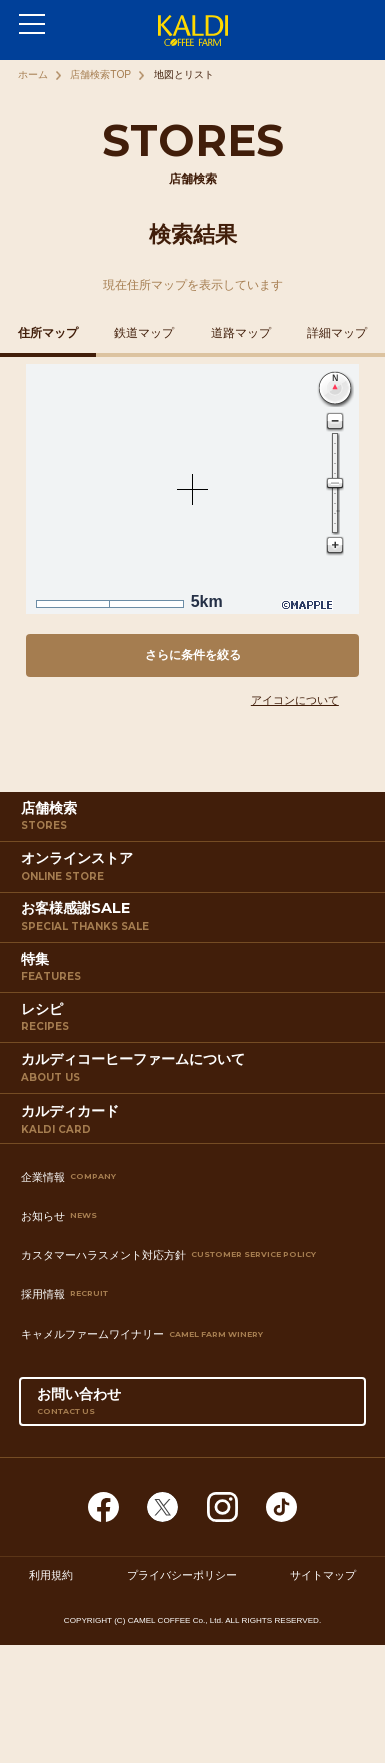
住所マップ (48, 333)
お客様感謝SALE (195, 920)
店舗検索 (195, 820)
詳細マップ (337, 333)
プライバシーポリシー (182, 1575)
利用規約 (51, 1575)
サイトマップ (323, 1575)
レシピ (195, 1021)
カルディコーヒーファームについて (195, 1071)
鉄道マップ (144, 333)
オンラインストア (195, 870)
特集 (195, 971)
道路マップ (241, 333)
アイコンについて (295, 700)
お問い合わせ (193, 1405)
